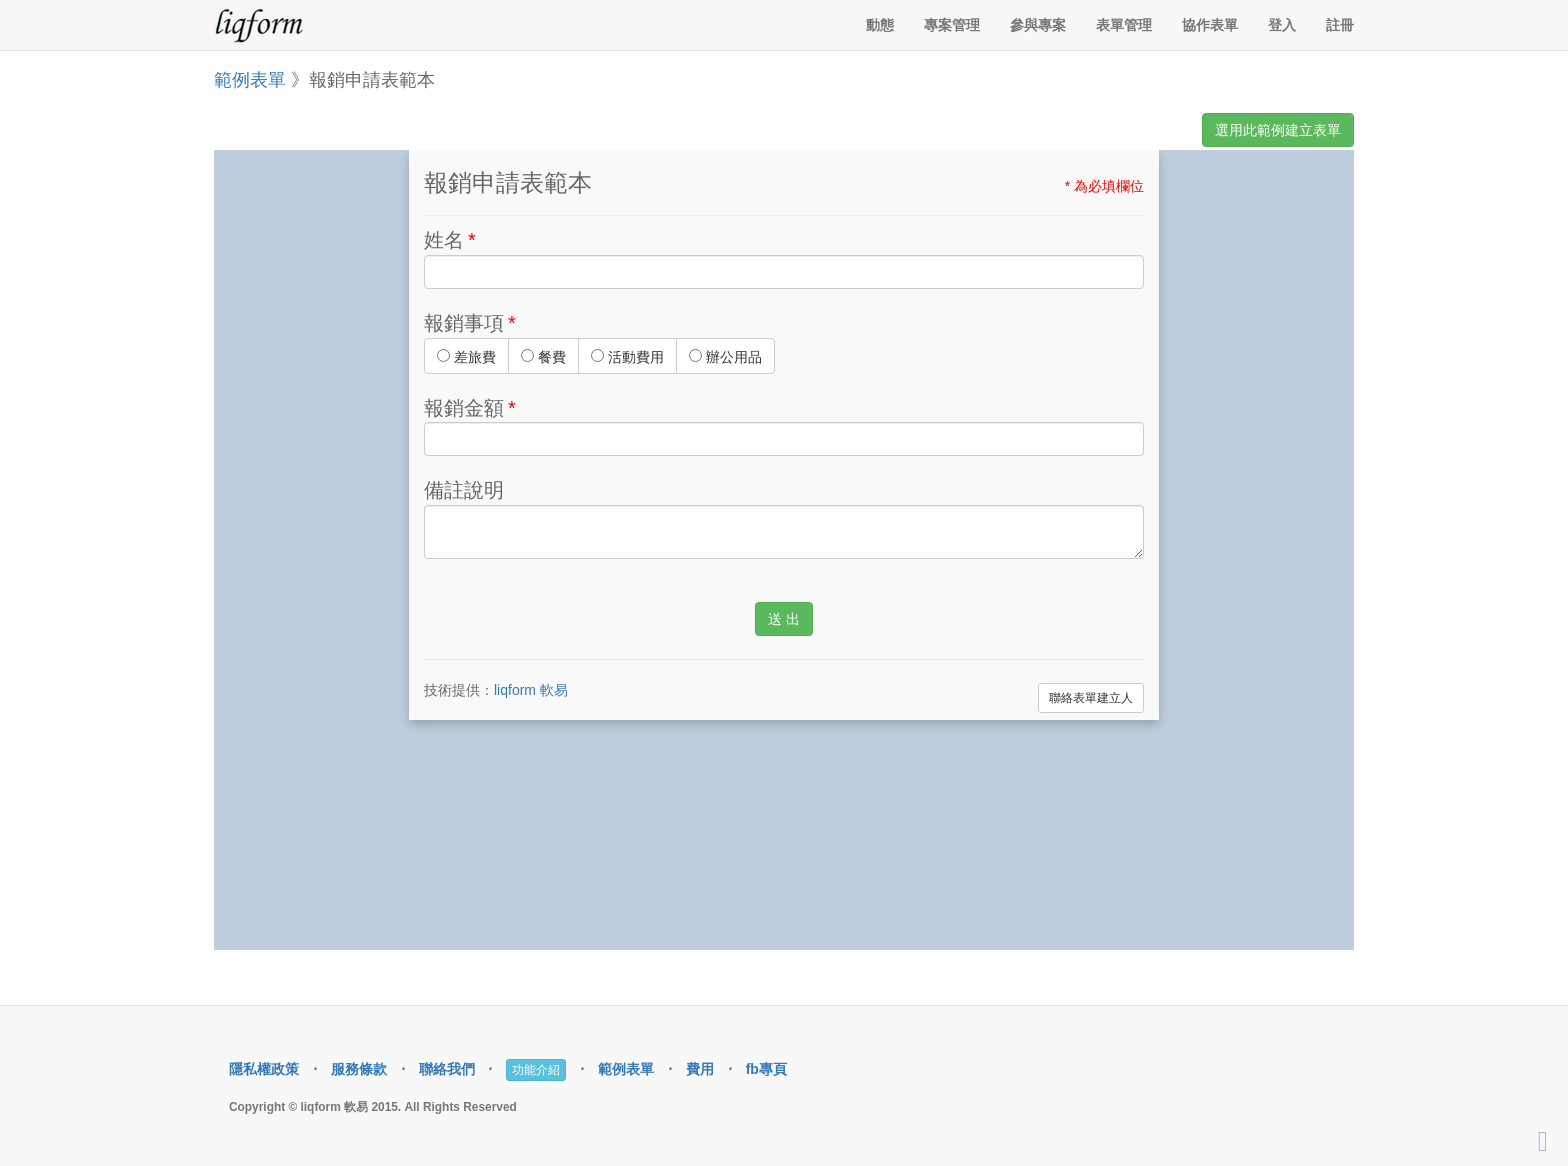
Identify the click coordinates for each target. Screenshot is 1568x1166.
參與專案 (1038, 25)
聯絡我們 (447, 1069)
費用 (700, 1069)
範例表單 (250, 80)
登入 (1282, 25)
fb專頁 (766, 1069)
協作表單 (1210, 25)
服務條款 (359, 1069)
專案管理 (952, 25)
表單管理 (1124, 25)
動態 (880, 25)
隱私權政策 (264, 1069)
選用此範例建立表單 (1278, 130)
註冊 (1340, 25)
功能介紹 (536, 1070)
